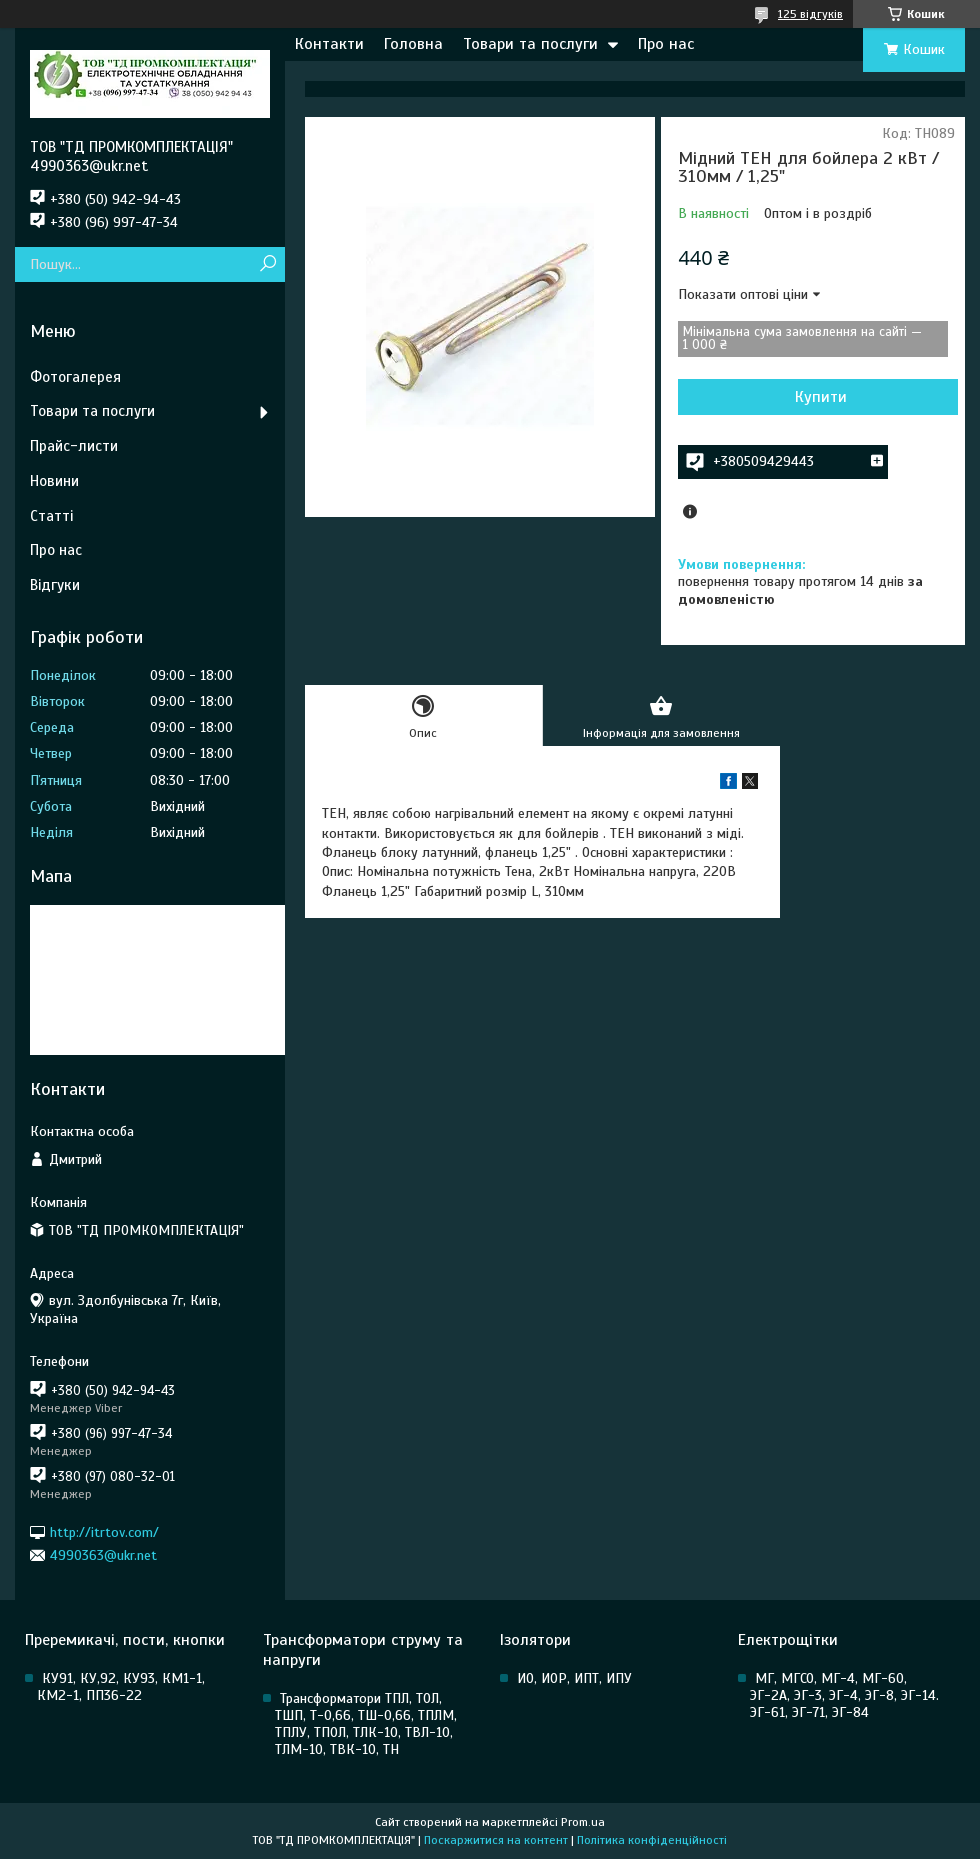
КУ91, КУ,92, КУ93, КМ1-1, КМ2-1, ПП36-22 (121, 1687)
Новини (54, 481)
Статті (51, 516)
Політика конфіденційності (652, 1840)
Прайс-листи (74, 446)
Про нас (666, 44)
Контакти (329, 44)
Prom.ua (583, 1822)
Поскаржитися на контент (496, 1840)
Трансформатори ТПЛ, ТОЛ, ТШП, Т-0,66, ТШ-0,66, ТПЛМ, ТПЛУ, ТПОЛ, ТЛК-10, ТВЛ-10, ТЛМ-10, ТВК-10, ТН (366, 1724)
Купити (821, 397)
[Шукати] (267, 264)
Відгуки (55, 585)
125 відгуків (810, 14)
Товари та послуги (530, 44)
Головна (413, 44)
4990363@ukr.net (103, 1555)
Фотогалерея (75, 377)
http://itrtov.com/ (104, 1531)
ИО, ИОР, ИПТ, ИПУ (574, 1678)
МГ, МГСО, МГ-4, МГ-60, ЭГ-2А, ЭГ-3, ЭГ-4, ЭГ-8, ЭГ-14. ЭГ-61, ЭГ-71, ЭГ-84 (844, 1695)
